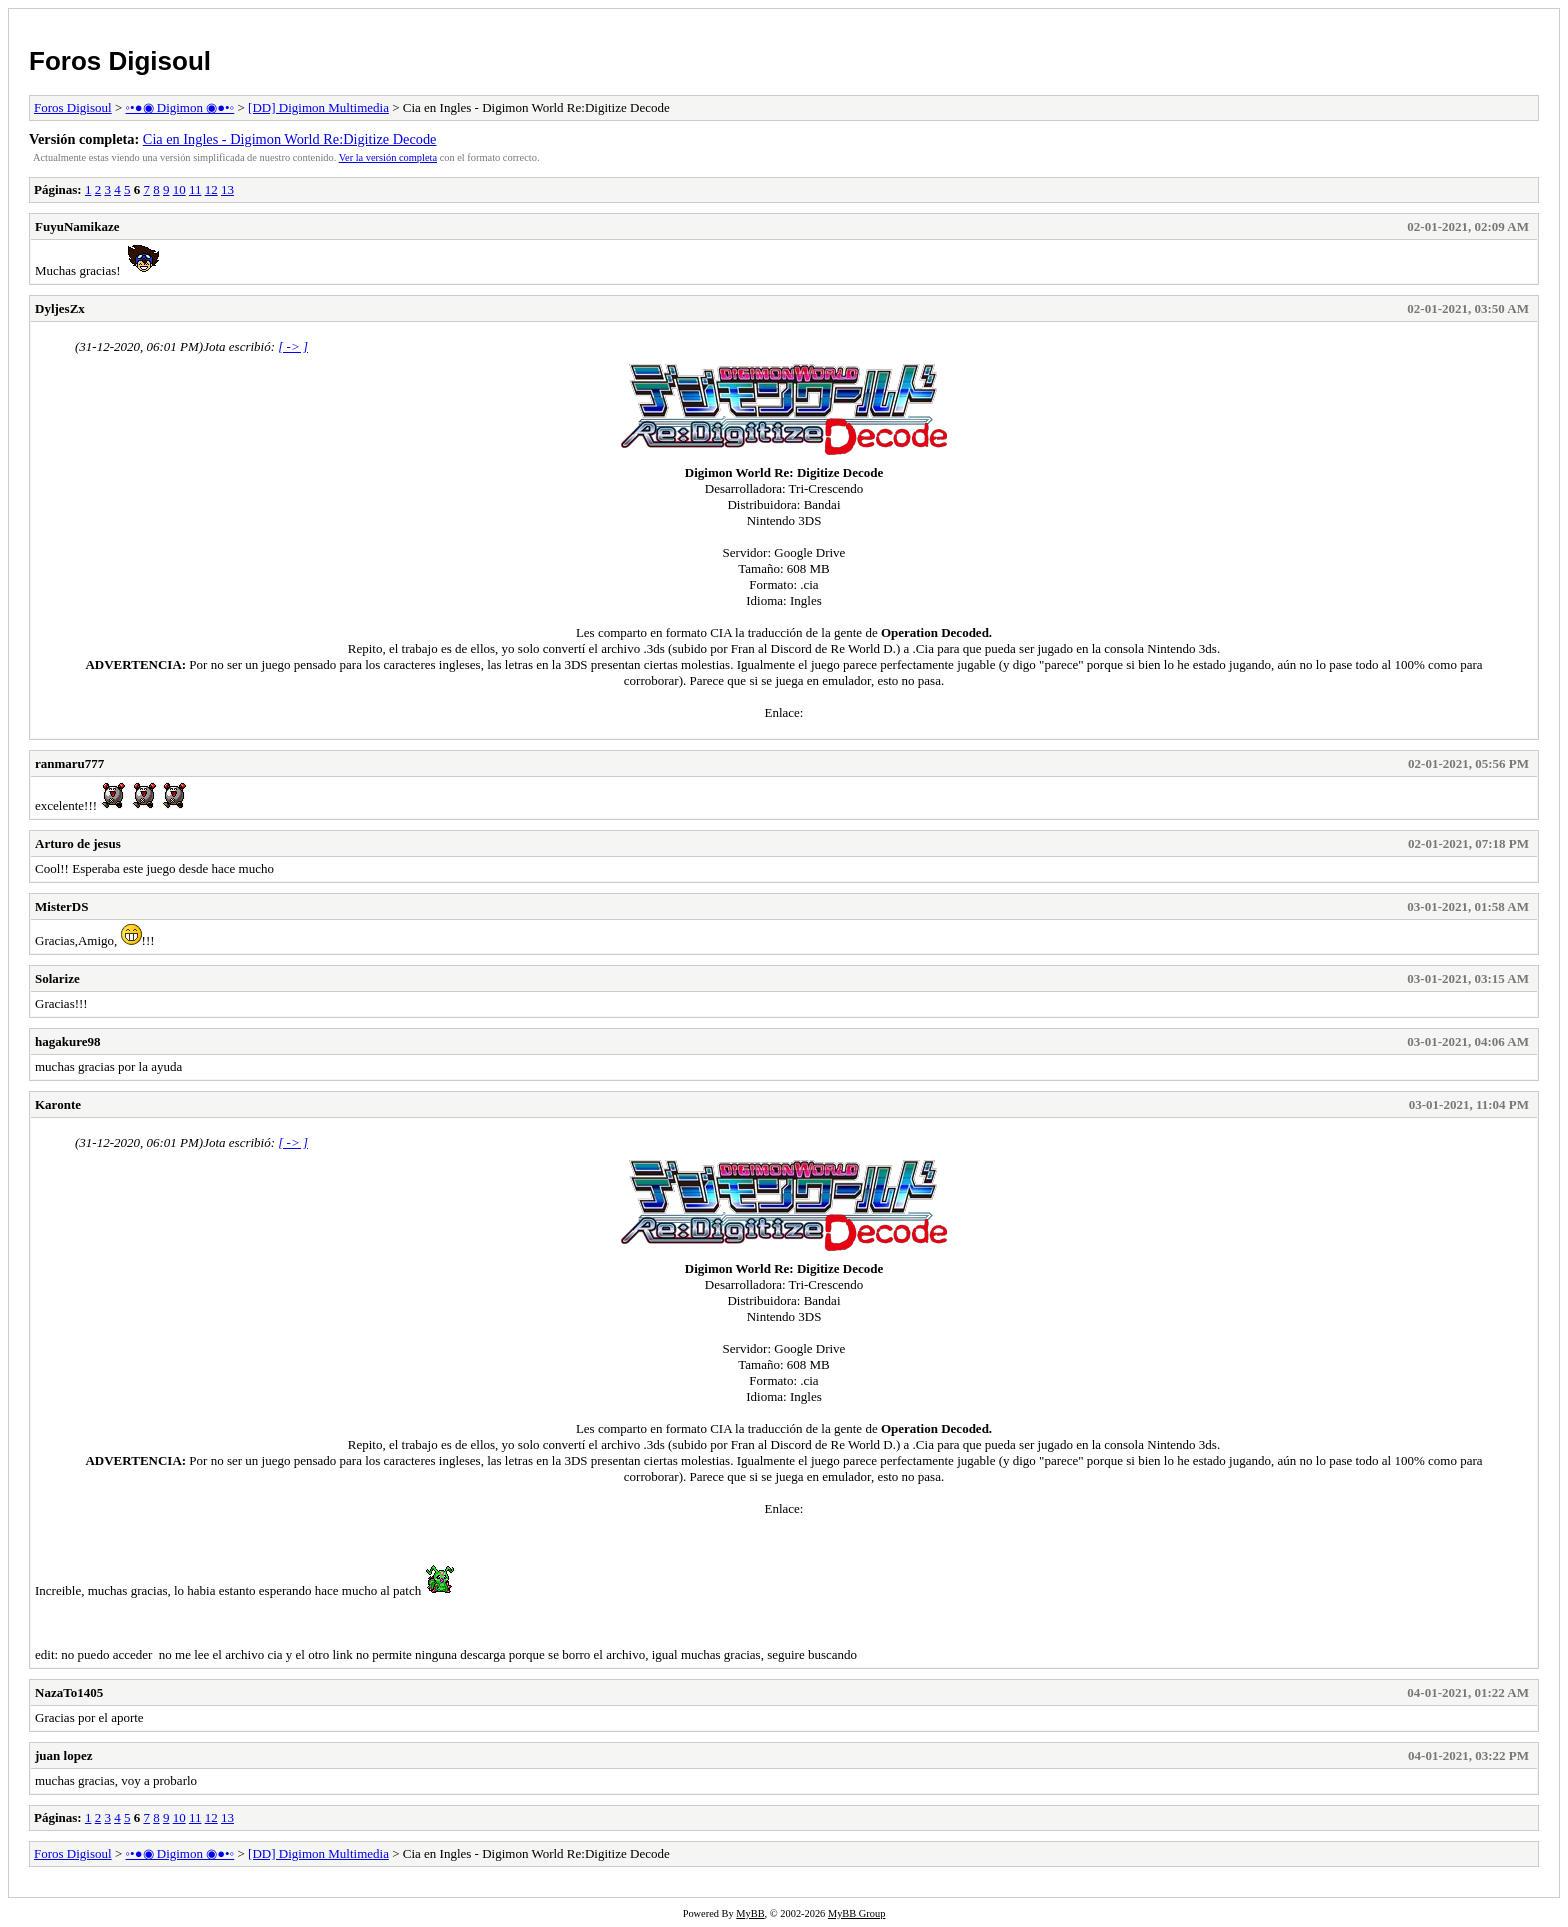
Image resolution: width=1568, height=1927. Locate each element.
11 (195, 189)
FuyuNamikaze (77, 226)
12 (211, 189)
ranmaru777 (69, 763)
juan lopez (63, 1755)
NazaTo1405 (69, 1692)
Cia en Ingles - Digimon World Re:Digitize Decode (290, 139)
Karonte (58, 1104)
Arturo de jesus (78, 843)
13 (227, 189)
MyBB (750, 1913)
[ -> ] (293, 346)
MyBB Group (856, 1913)
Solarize (57, 978)
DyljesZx (60, 308)
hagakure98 (68, 1041)
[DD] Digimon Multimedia (318, 107)
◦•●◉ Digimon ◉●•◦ (180, 107)
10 (179, 189)
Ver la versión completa (388, 157)
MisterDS (61, 906)
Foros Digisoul (120, 61)
